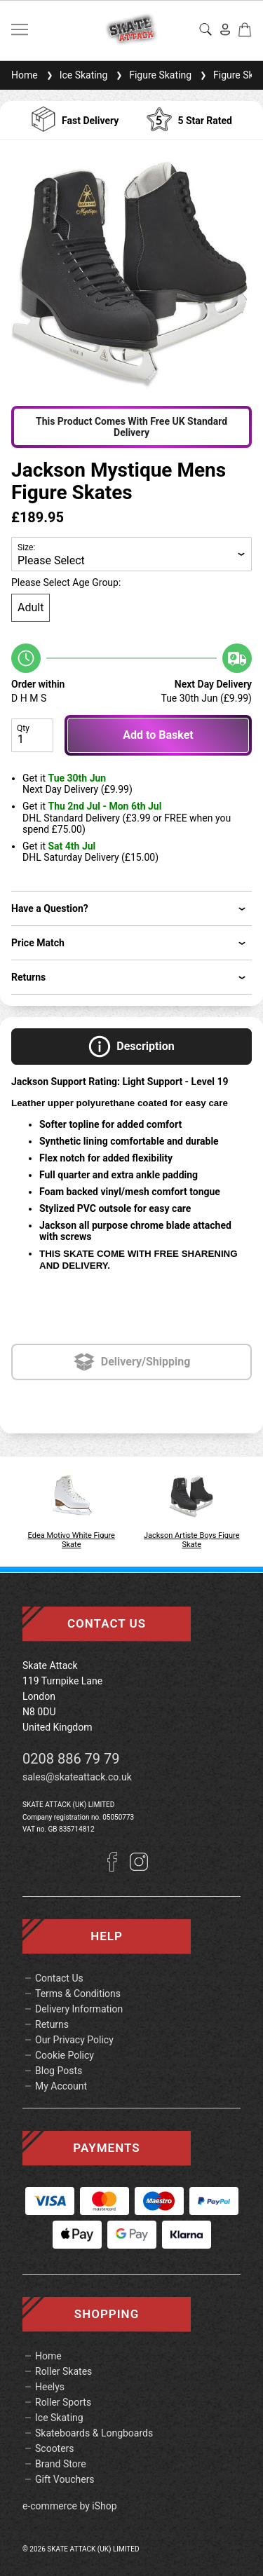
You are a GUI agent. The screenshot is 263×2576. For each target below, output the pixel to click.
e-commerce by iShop (69, 2506)
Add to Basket (158, 735)
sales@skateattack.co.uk (77, 1777)
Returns (52, 2024)
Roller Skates (63, 2371)
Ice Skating (75, 75)
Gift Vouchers (65, 2479)
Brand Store (60, 2463)
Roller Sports (63, 2402)
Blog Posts (58, 2070)
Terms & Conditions (78, 1993)
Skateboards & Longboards (94, 2433)
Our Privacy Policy (74, 2039)
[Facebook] (118, 1868)
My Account (61, 2086)
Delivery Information (79, 2009)
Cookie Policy (64, 2055)
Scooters (54, 2448)
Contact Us (59, 1978)
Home (24, 75)
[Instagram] (139, 1868)
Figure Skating (152, 75)
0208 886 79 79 (71, 1758)
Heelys (50, 2386)
